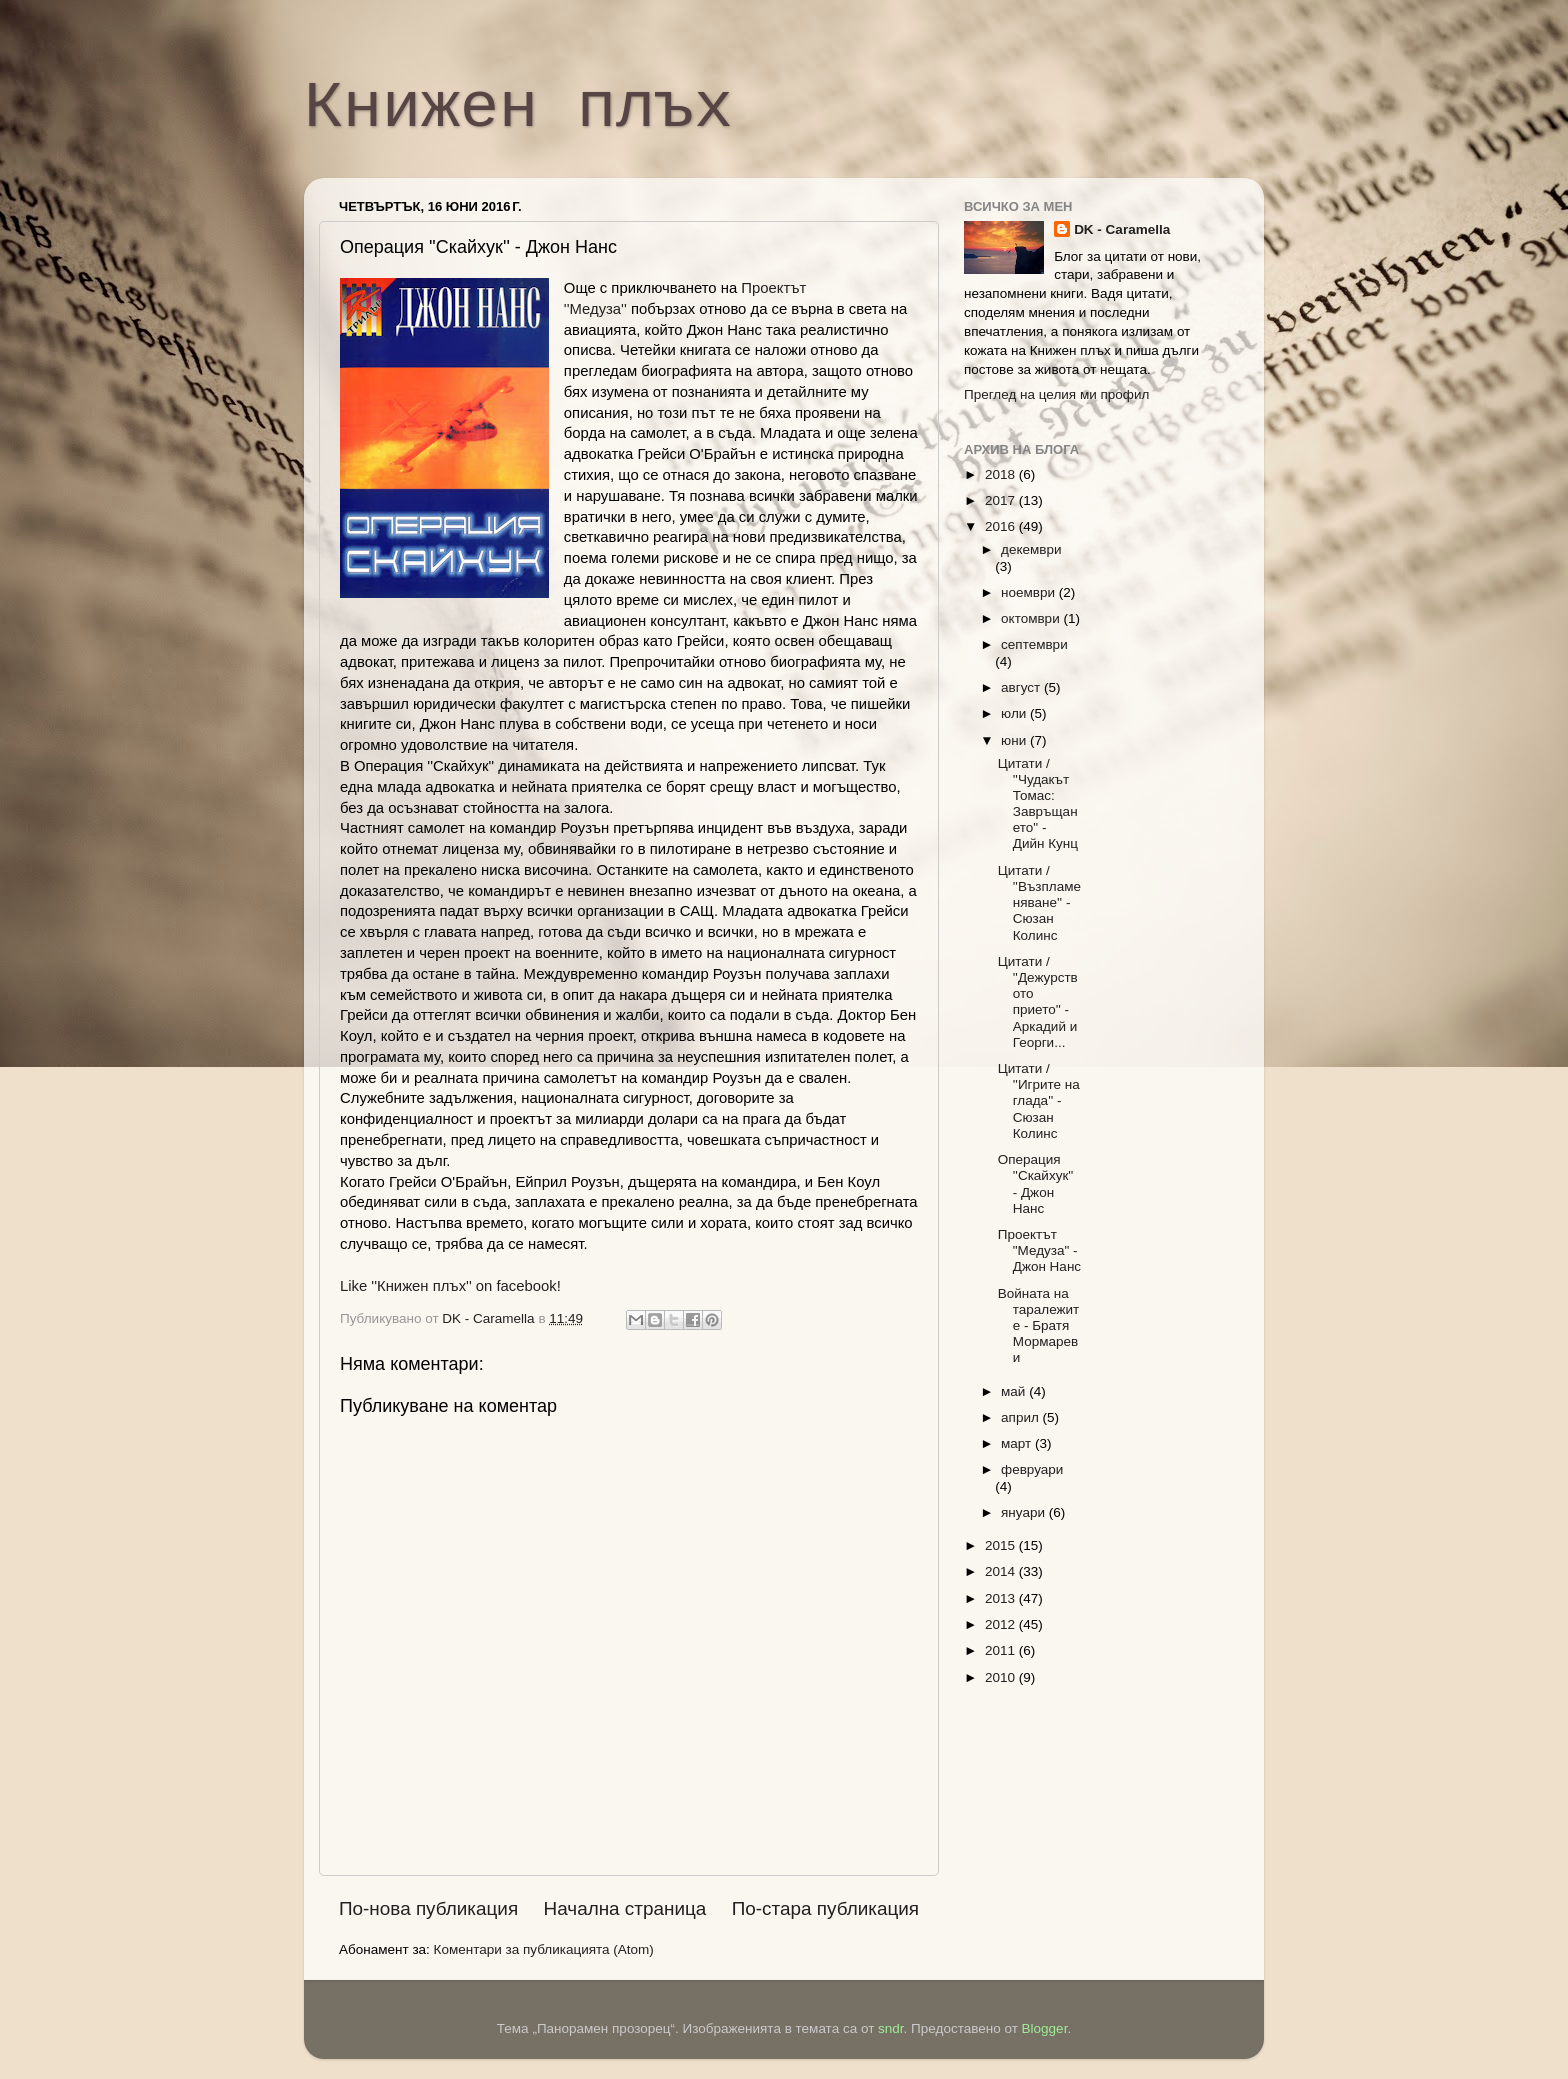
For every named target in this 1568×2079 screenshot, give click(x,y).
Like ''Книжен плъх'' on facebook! (450, 1286)
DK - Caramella (1122, 229)
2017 (1002, 500)
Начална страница (625, 1908)
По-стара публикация (825, 1908)
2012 (1002, 1624)
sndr (891, 2028)
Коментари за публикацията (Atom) (544, 1949)
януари (1025, 1512)
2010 (1002, 1677)
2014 (1002, 1571)
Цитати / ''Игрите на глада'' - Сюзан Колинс (1039, 1101)
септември (1034, 644)
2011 (1002, 1650)
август (1022, 687)
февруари (1032, 1469)
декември (1031, 549)
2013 (1002, 1598)
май (1015, 1391)
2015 (1002, 1545)
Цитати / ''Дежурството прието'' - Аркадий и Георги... (1038, 1002)
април (1022, 1417)
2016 (1002, 526)
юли (1015, 713)
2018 (1002, 474)
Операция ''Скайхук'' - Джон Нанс (1036, 1184)
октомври (1032, 618)
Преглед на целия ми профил (1056, 394)
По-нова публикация (428, 1908)
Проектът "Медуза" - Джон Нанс (1039, 1250)
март (1018, 1443)
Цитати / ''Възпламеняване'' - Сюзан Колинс (1039, 903)
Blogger (1045, 2028)
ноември (1030, 592)
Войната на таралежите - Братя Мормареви (1039, 1326)
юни (1015, 740)
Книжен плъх (518, 109)
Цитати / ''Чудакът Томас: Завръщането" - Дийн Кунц (1038, 804)
